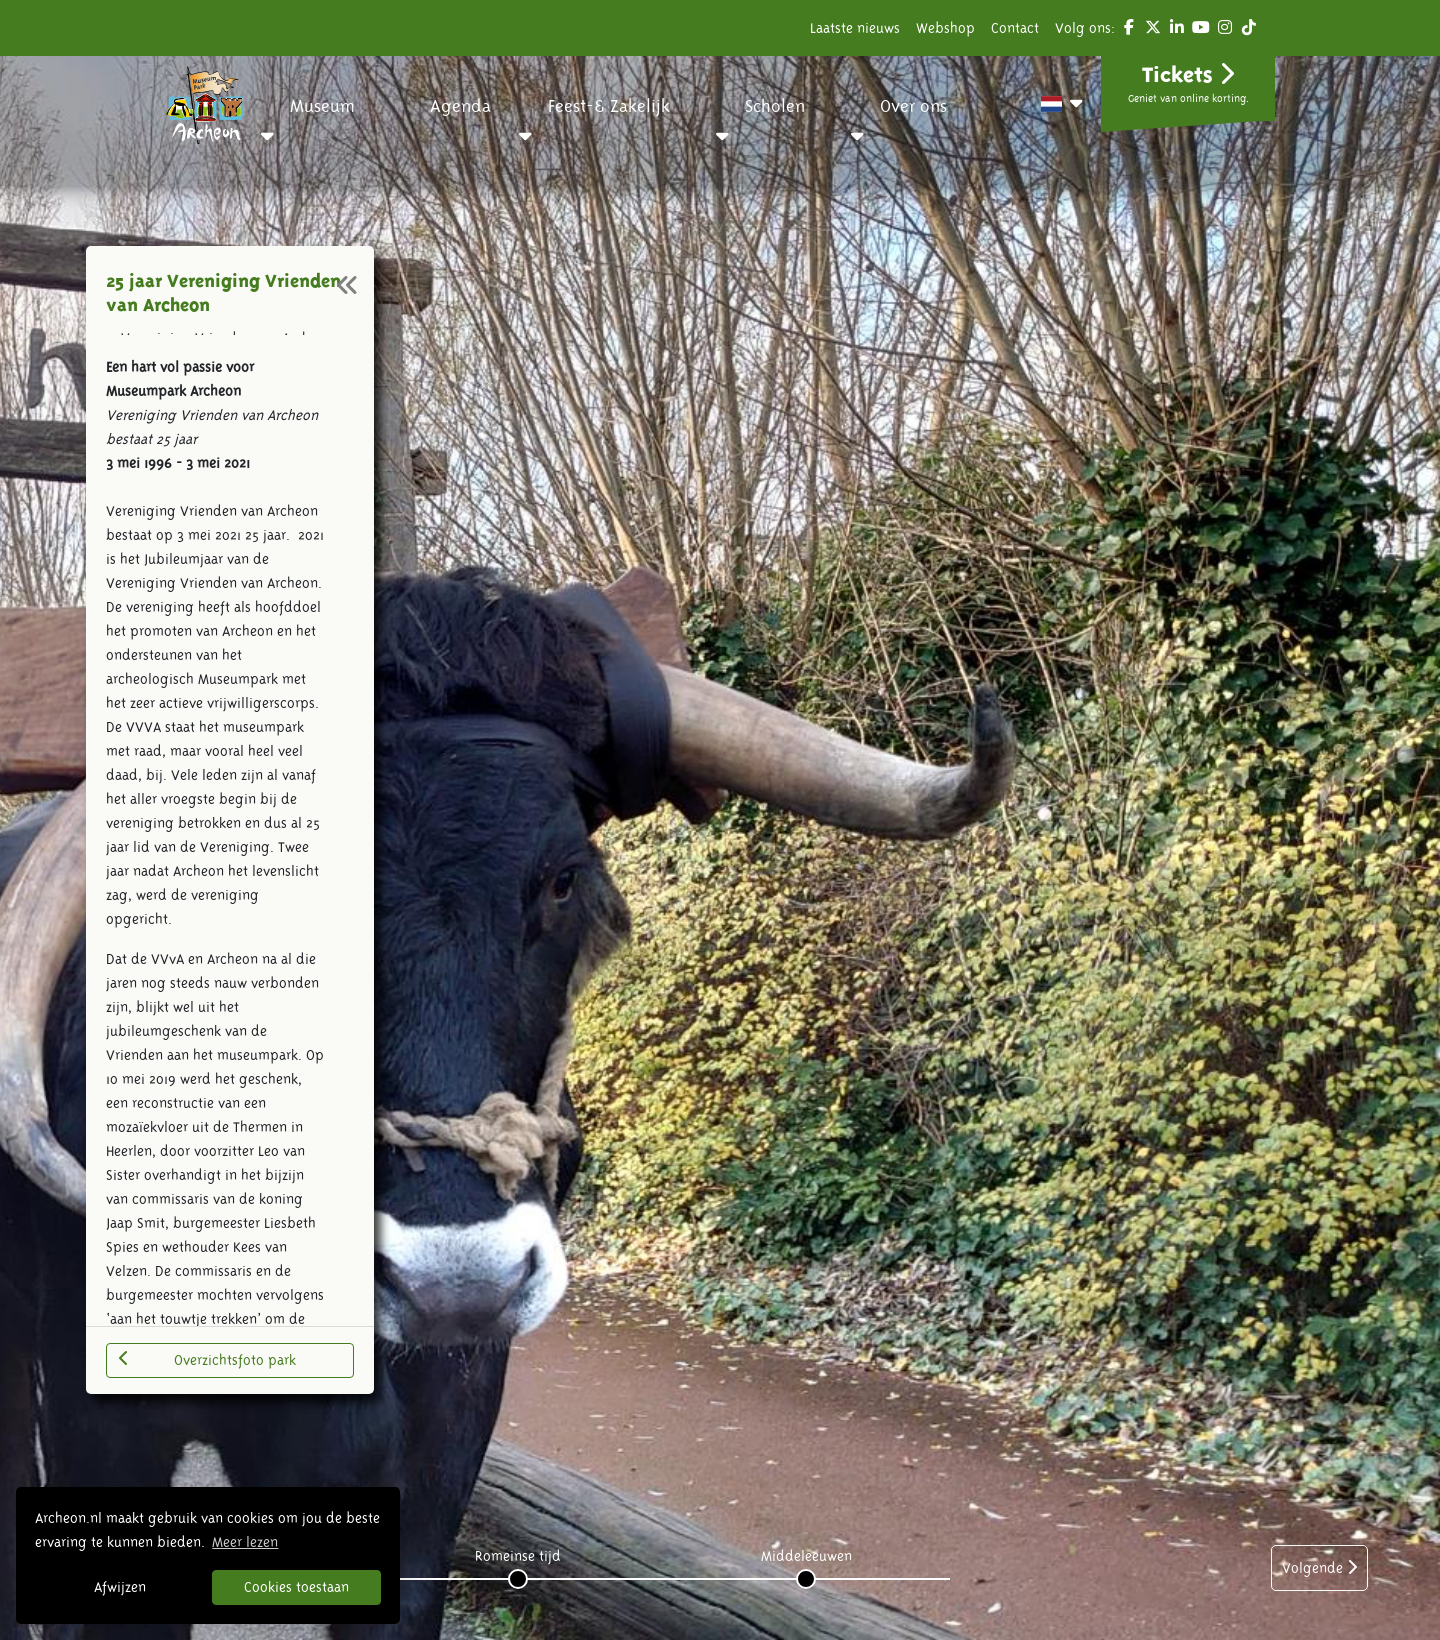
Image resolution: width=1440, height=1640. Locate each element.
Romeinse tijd (518, 1556)
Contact (1015, 28)
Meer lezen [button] (245, 1542)
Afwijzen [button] (120, 1587)
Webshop (945, 28)
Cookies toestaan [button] (296, 1587)
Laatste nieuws (855, 28)
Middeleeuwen (806, 1556)
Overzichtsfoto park (207, 1359)
